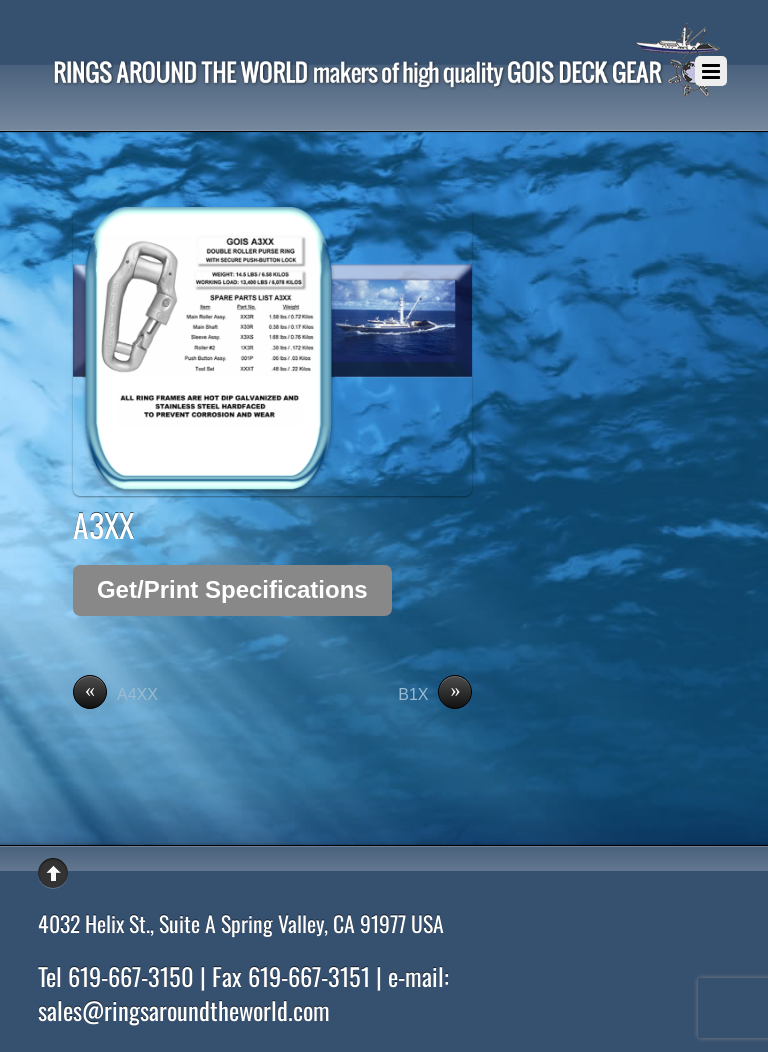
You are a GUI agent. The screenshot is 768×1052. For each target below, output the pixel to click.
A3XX (103, 524)
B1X (435, 695)
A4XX (115, 695)
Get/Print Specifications (232, 589)
